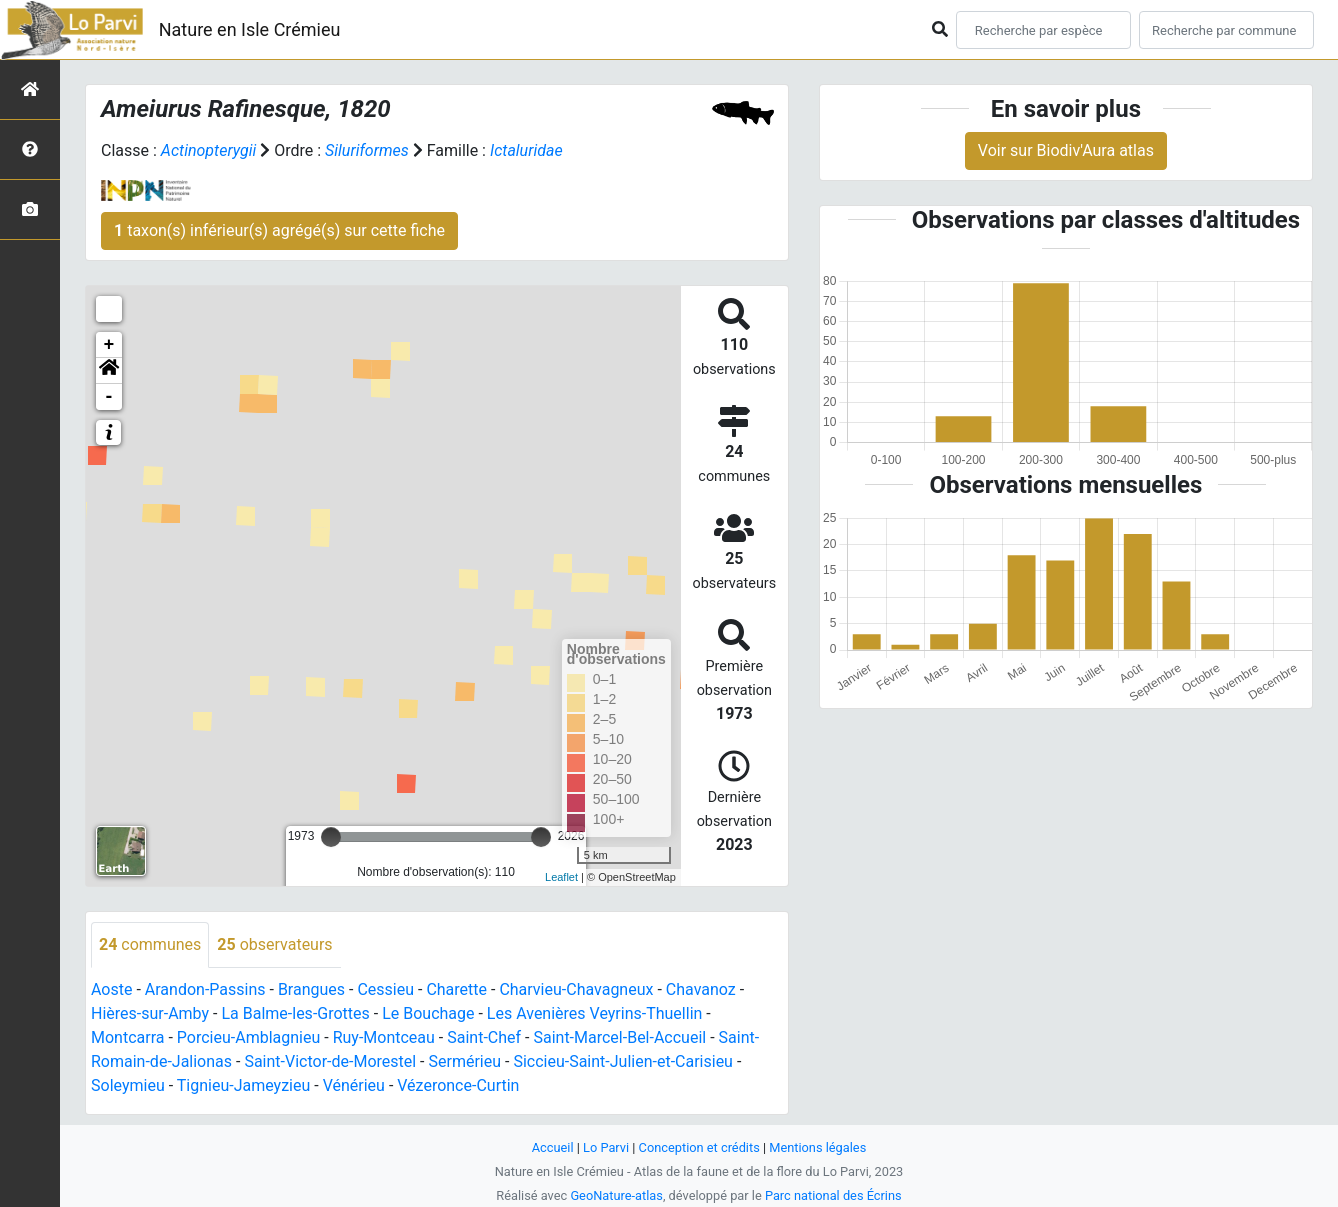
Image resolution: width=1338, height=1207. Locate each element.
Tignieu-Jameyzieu (244, 1085)
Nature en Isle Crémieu (250, 29)
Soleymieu (128, 1085)
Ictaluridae (526, 150)
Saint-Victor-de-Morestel (330, 1061)
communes (150, 944)
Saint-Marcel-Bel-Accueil (619, 1037)
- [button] (109, 397)
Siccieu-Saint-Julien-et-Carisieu (623, 1061)
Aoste (111, 989)
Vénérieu (354, 1085)
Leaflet (561, 877)
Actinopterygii (208, 150)
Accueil (553, 1147)
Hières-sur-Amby (150, 1013)
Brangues (311, 989)
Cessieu (385, 989)
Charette (456, 989)
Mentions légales (817, 1147)
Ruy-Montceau (384, 1037)
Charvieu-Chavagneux (576, 989)
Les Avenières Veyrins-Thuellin (595, 1013)
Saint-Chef (484, 1037)
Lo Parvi (606, 1147)
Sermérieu (464, 1061)
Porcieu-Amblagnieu (248, 1037)
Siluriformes (367, 150)
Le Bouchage (428, 1013)
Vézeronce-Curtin (458, 1085)
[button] (109, 371)
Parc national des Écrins (833, 1195)
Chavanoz (701, 989)
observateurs (274, 944)
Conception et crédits (699, 1147)
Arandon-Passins (205, 989)
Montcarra (127, 1037)
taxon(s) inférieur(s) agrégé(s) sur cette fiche (279, 230)
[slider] (331, 837)
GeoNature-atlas (616, 1195)
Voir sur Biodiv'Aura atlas (1066, 150)
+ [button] (109, 345)
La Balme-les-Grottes (295, 1013)
